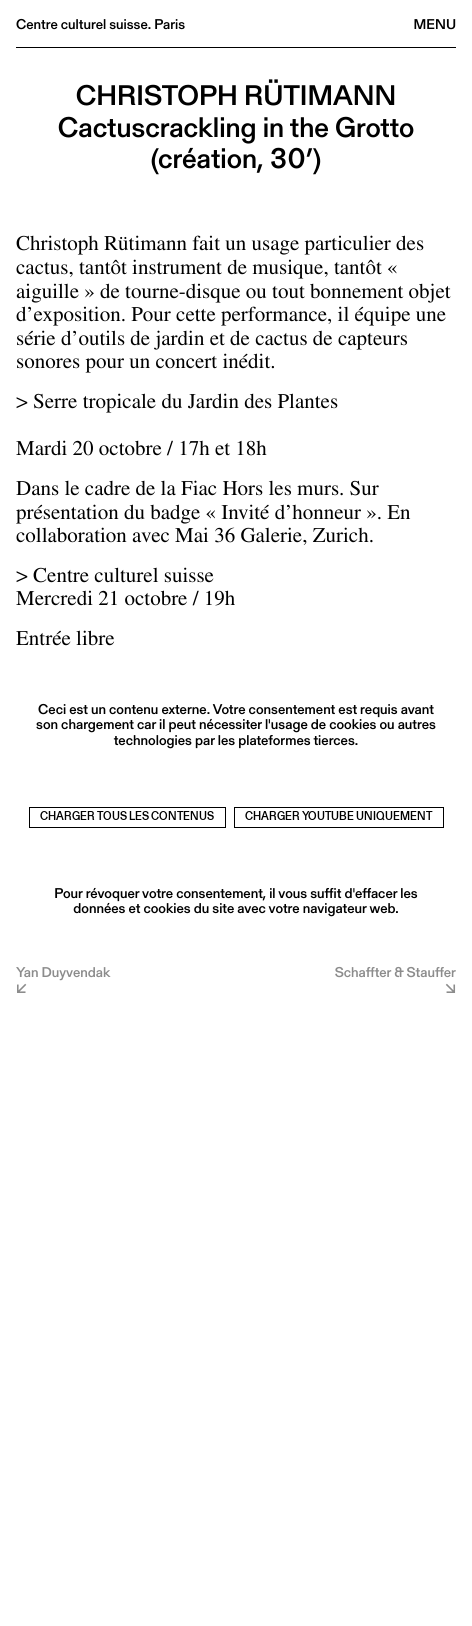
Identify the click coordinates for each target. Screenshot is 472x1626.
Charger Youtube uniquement (338, 816)
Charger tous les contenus (127, 816)
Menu (435, 24)
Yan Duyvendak (63, 973)
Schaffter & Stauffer (395, 973)
